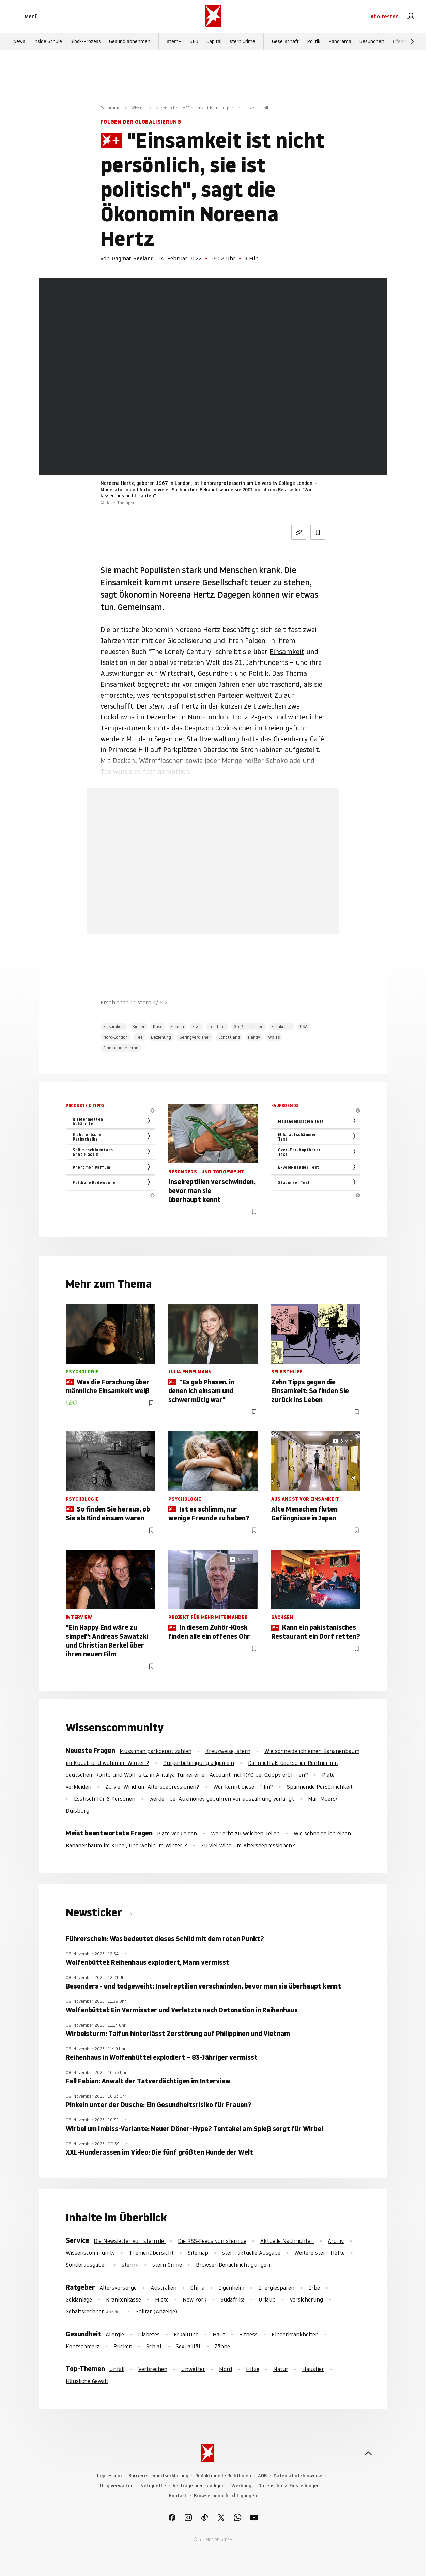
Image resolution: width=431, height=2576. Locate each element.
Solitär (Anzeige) (156, 2311)
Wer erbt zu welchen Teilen (245, 1833)
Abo (384, 16)
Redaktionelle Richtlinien (223, 2476)
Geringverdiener (194, 1037)
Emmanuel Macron (120, 1048)
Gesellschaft (285, 41)
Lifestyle (401, 41)
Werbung (241, 2486)
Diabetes (149, 2334)
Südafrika (232, 2299)
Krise (158, 1026)
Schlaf (154, 2346)
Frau (196, 1026)
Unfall (116, 2369)
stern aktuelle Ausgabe (251, 2252)
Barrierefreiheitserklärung (158, 2476)
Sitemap (198, 2252)
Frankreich (282, 1026)
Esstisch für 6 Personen (104, 1798)
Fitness (248, 2334)
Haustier (313, 2369)
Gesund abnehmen (129, 41)
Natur (280, 2369)
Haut (219, 2334)
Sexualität (188, 2346)
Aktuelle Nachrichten (287, 2240)
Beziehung (161, 1037)
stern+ (174, 41)
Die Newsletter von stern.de (130, 2240)
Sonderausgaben (87, 2264)
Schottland (229, 1037)
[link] (411, 16)
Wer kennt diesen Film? (243, 1786)
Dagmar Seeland (133, 258)
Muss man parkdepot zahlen (155, 1750)
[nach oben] (368, 2453)
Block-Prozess (85, 41)
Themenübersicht (151, 2252)
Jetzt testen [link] (213, 896)
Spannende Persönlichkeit (320, 1786)
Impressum (109, 2476)
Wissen (138, 107)
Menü (26, 16)
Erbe (314, 2287)
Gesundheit (371, 41)
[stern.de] (213, 16)
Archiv (336, 2240)
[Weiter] (412, 41)
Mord (225, 2369)
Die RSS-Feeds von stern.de (212, 2240)
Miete (162, 2299)
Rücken (122, 2346)
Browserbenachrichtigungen (225, 2496)
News (19, 41)
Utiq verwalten (117, 2486)
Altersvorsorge (118, 2287)
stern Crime (242, 41)
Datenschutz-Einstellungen (289, 2486)
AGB (262, 2476)
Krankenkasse (123, 2299)
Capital (213, 41)
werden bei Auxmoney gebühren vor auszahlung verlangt (221, 1798)
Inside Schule (47, 41)
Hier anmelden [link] (238, 916)
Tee (139, 1037)
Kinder (139, 1026)
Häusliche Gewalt (87, 2381)
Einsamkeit (287, 651)
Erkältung (186, 2334)
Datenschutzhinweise (298, 2476)
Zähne (222, 2346)
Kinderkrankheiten (295, 2334)
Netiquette (153, 2486)
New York (194, 2299)
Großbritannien (248, 1026)
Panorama (339, 41)
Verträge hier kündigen (199, 2486)
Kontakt (178, 2496)
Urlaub (267, 2299)
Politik (313, 41)
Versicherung (306, 2299)
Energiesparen (276, 2287)
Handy (254, 1037)
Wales (274, 1037)
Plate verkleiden (177, 1833)
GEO (193, 41)
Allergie (115, 2334)
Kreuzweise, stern (227, 1750)
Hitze (252, 2369)
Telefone (217, 1026)
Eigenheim (231, 2287)
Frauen (177, 1026)
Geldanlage (79, 2299)
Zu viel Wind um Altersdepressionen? (152, 1786)
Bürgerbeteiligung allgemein (198, 1762)
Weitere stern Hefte (319, 2252)
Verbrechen (152, 2369)
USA (304, 1026)
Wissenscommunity (90, 2252)
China (197, 2287)
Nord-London (115, 1037)
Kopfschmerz (82, 2346)
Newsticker (95, 1912)
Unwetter (193, 2369)
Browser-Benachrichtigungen (233, 2264)
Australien (163, 2287)
